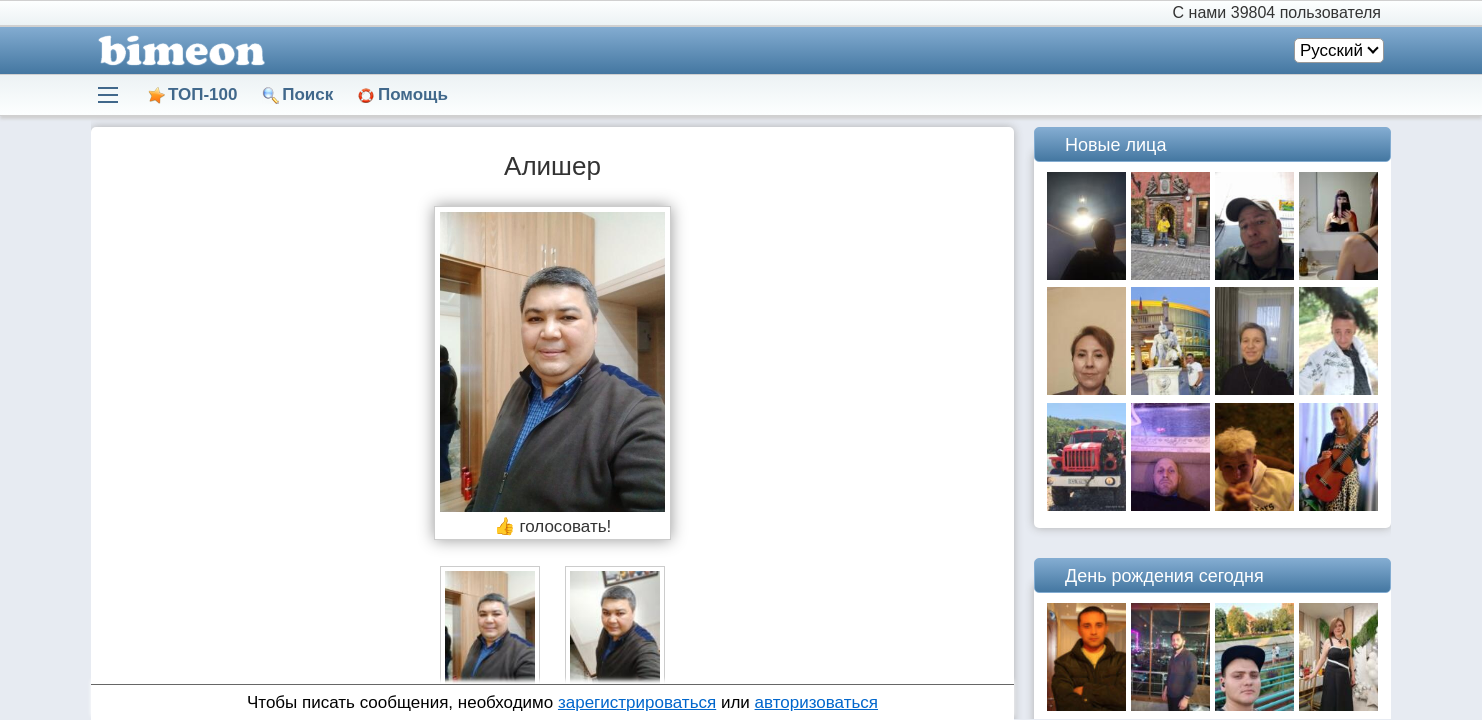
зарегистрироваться (637, 702)
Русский (1331, 50)
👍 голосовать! (553, 526)
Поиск (307, 94)
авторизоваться (816, 702)
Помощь (413, 94)
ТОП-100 (202, 94)
